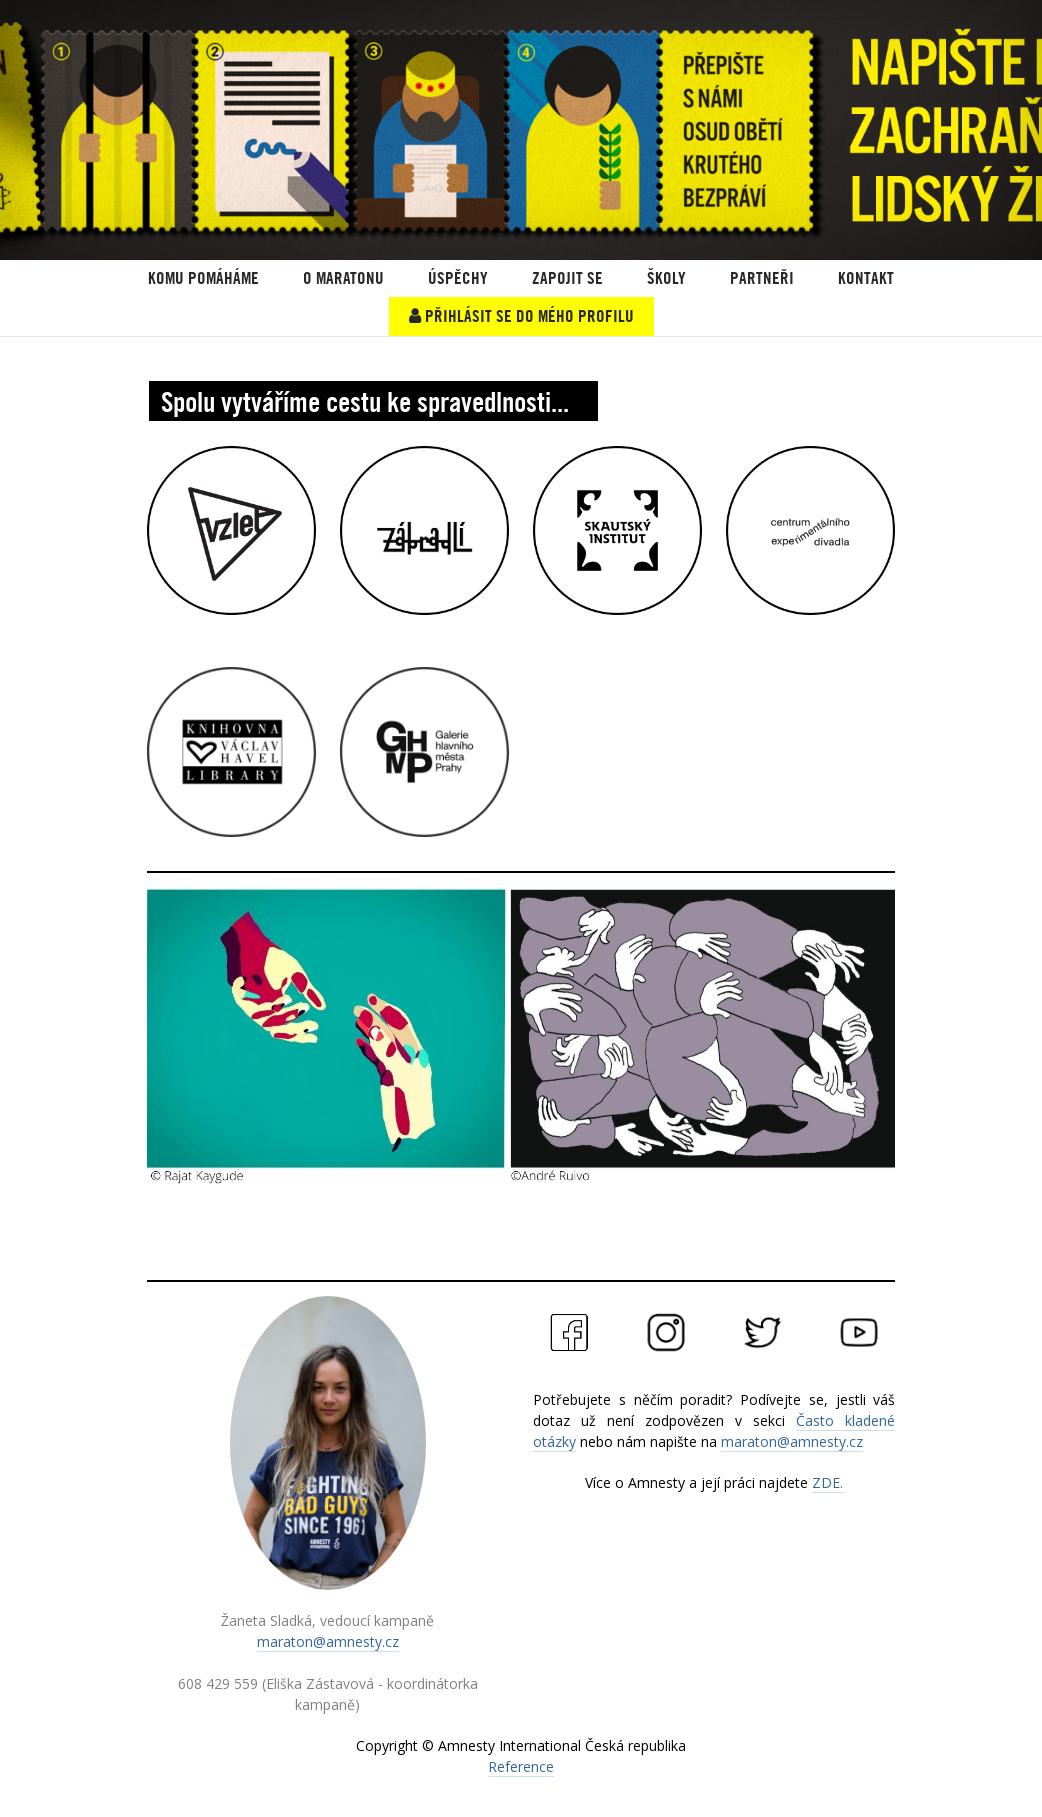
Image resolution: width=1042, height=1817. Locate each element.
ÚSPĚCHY (458, 278)
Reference (521, 1766)
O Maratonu (343, 278)
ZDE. (827, 1482)
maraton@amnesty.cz (328, 1641)
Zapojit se (567, 278)
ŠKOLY (666, 278)
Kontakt (866, 278)
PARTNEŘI (762, 278)
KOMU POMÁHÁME (203, 278)
